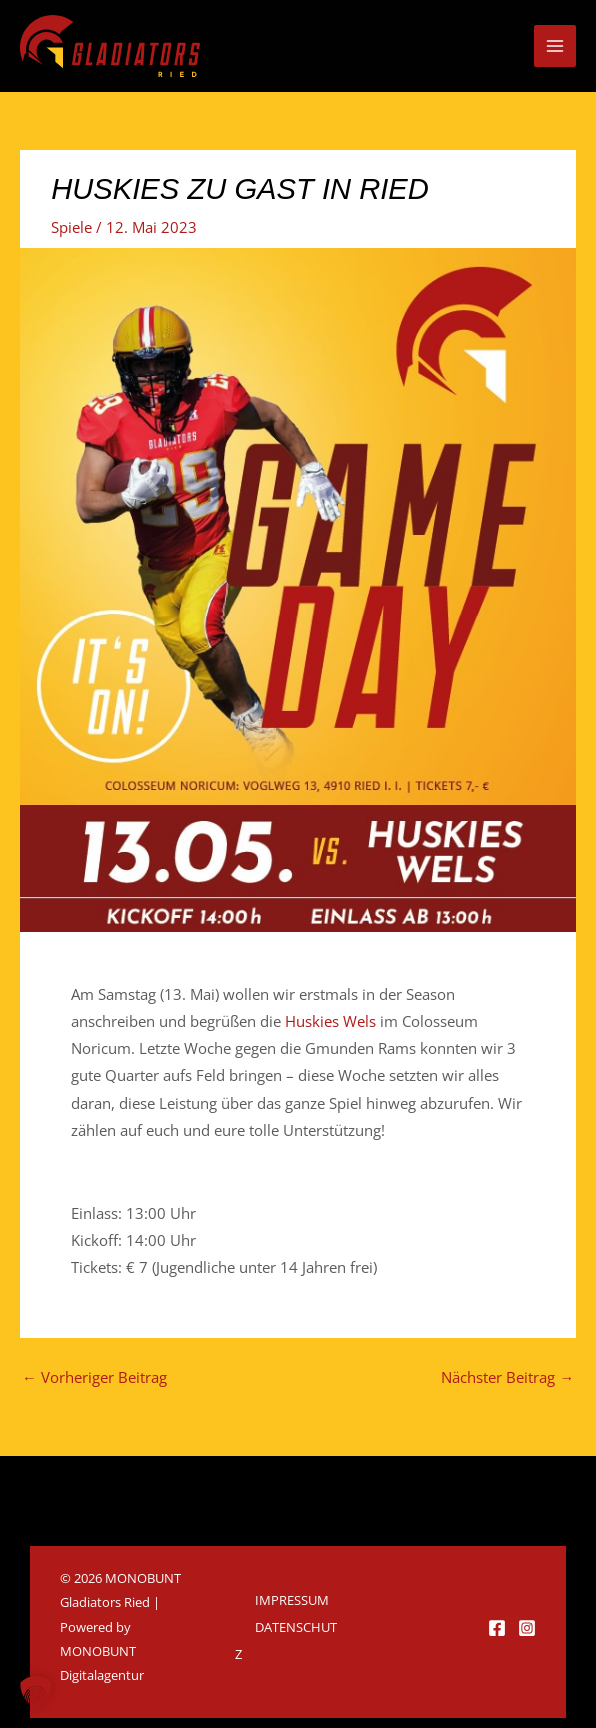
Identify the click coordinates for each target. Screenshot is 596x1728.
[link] (330, 1021)
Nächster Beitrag (507, 1377)
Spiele (71, 227)
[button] (36, 1692)
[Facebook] (497, 1628)
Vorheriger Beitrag (94, 1377)
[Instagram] (527, 1628)
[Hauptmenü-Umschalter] (555, 46)
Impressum (292, 1600)
